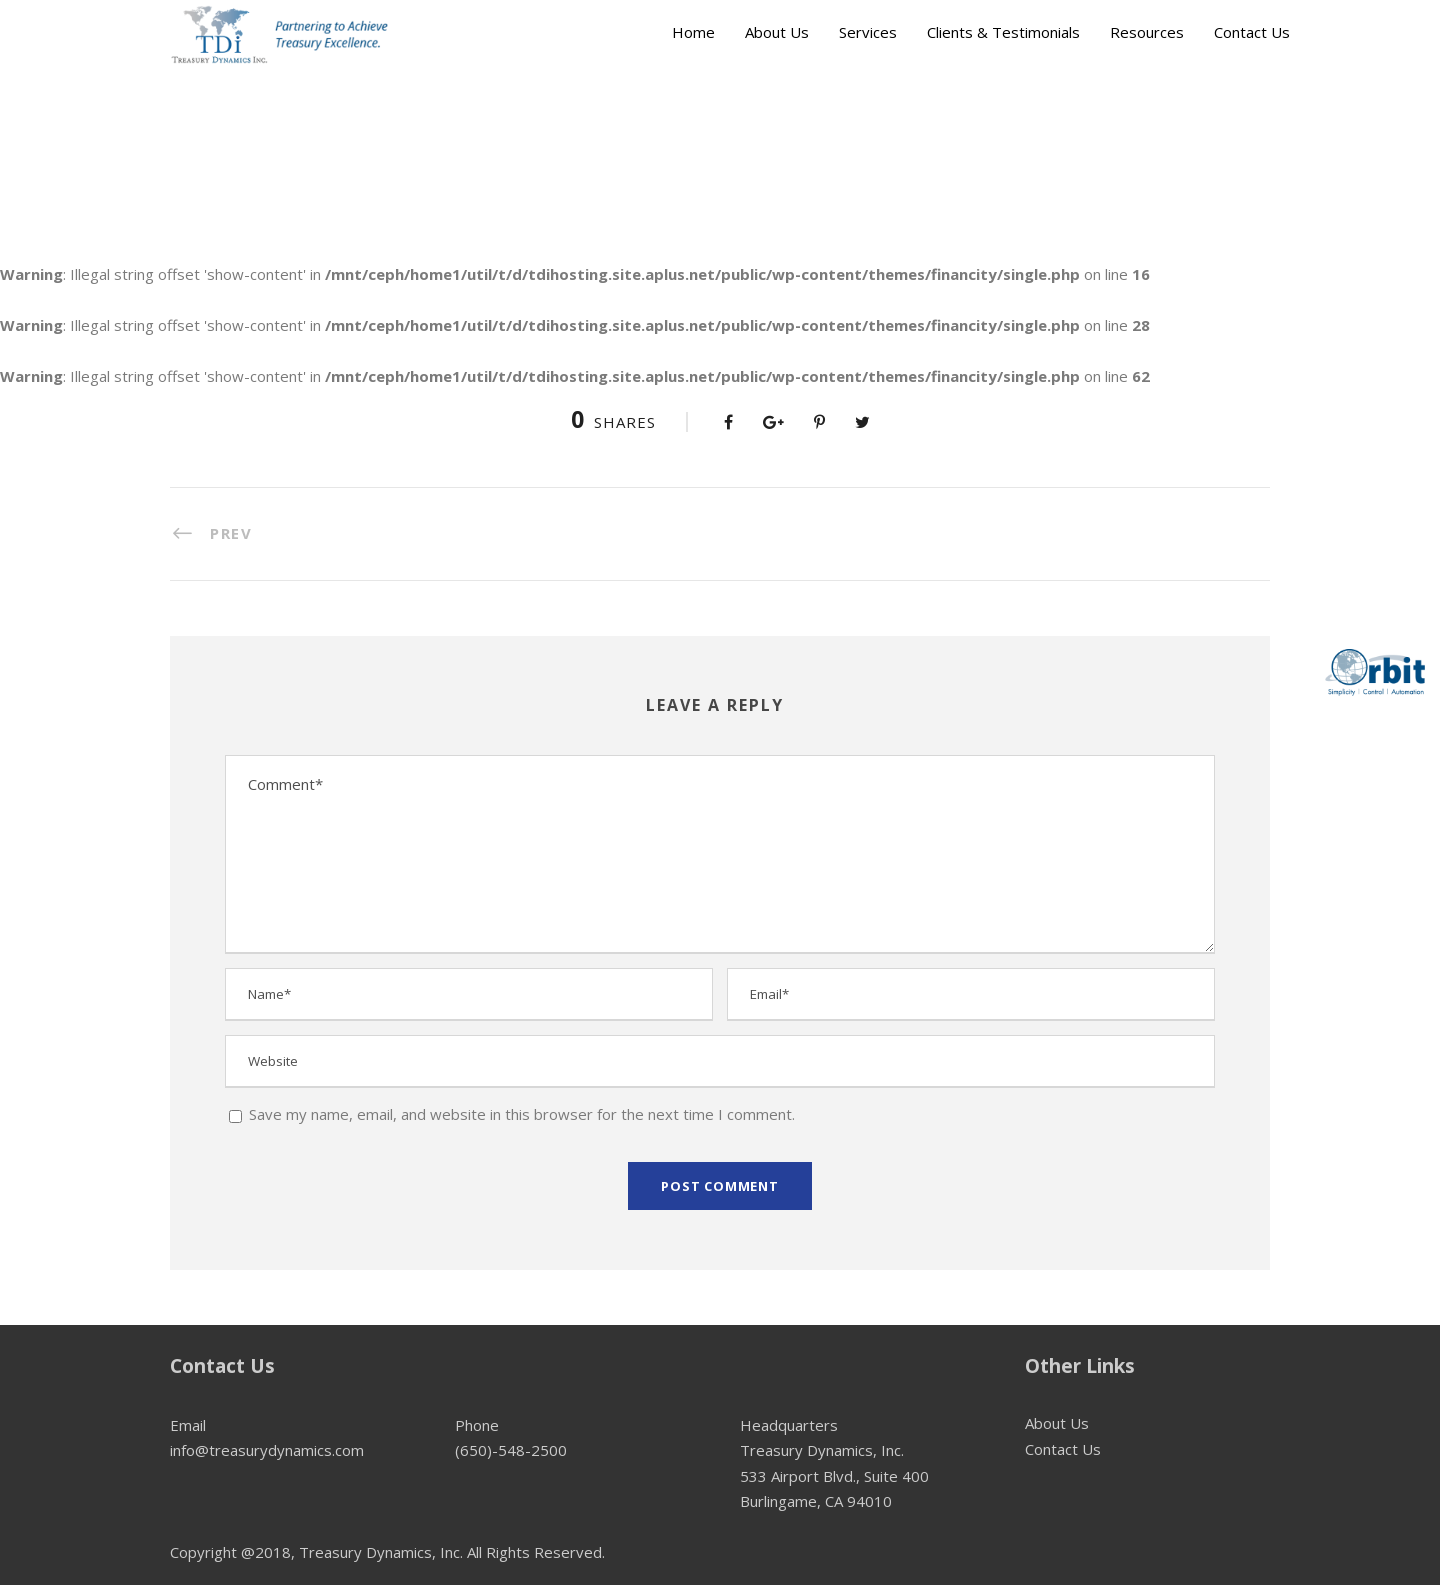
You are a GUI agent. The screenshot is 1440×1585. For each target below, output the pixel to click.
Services (868, 32)
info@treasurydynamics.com (267, 1450)
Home (693, 32)
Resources (1147, 32)
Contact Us (1252, 32)
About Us (777, 32)
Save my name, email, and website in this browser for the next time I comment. (522, 1114)
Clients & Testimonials (1003, 32)
